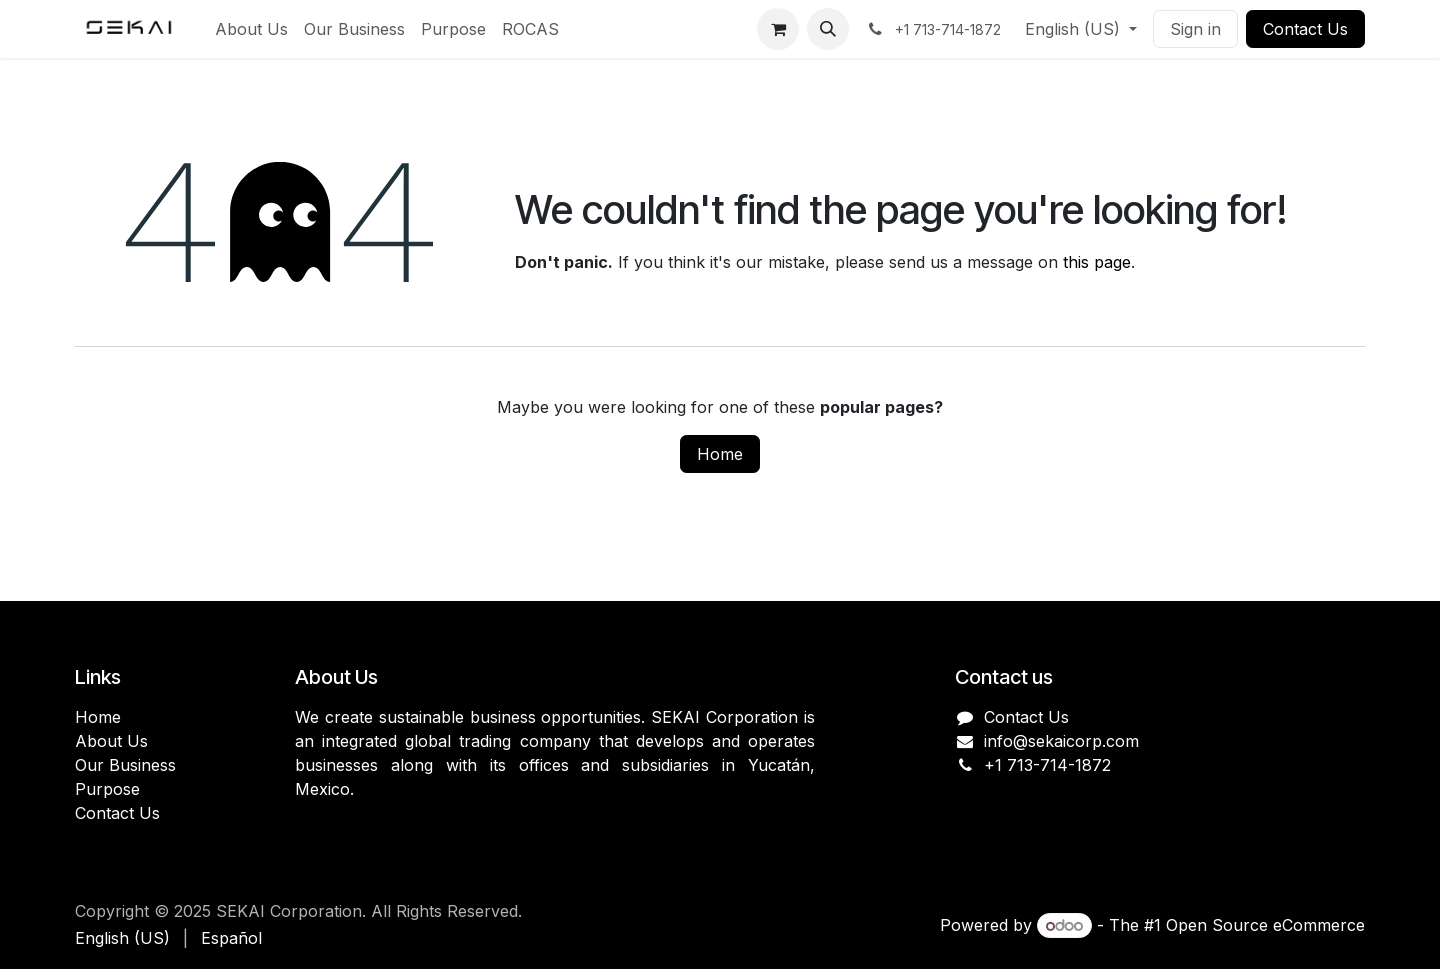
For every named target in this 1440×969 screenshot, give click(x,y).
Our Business (125, 765)
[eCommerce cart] (778, 29)
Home (720, 454)
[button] (828, 29)
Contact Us (1305, 29)
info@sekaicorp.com (1061, 741)
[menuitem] (251, 29)
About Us (111, 741)
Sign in (1195, 29)
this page (1097, 262)
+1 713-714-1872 (1047, 765)
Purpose (107, 789)
